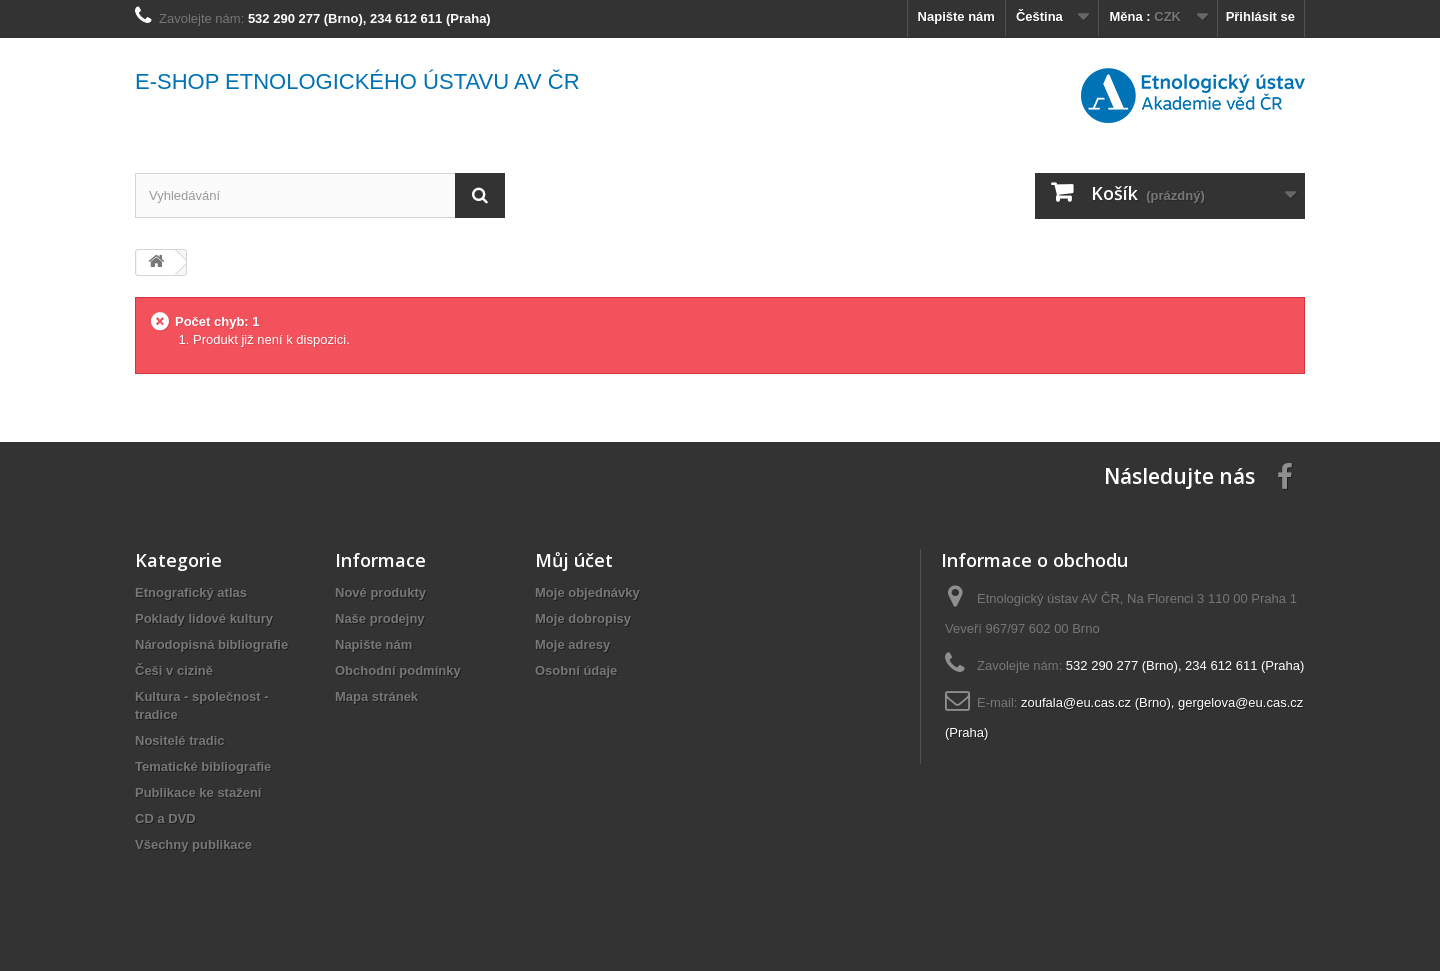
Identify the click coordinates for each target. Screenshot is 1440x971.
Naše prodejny (380, 618)
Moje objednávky (587, 592)
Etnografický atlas (191, 592)
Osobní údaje (576, 670)
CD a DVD (165, 818)
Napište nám (956, 16)
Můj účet (574, 560)
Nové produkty (380, 592)
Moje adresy (572, 644)
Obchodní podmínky (398, 670)
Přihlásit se (1260, 16)
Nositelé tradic (180, 740)
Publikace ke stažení (198, 792)
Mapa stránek (376, 696)
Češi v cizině (174, 670)
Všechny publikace (193, 844)
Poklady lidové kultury (204, 618)
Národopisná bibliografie (211, 644)
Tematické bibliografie (203, 766)
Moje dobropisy (583, 618)
